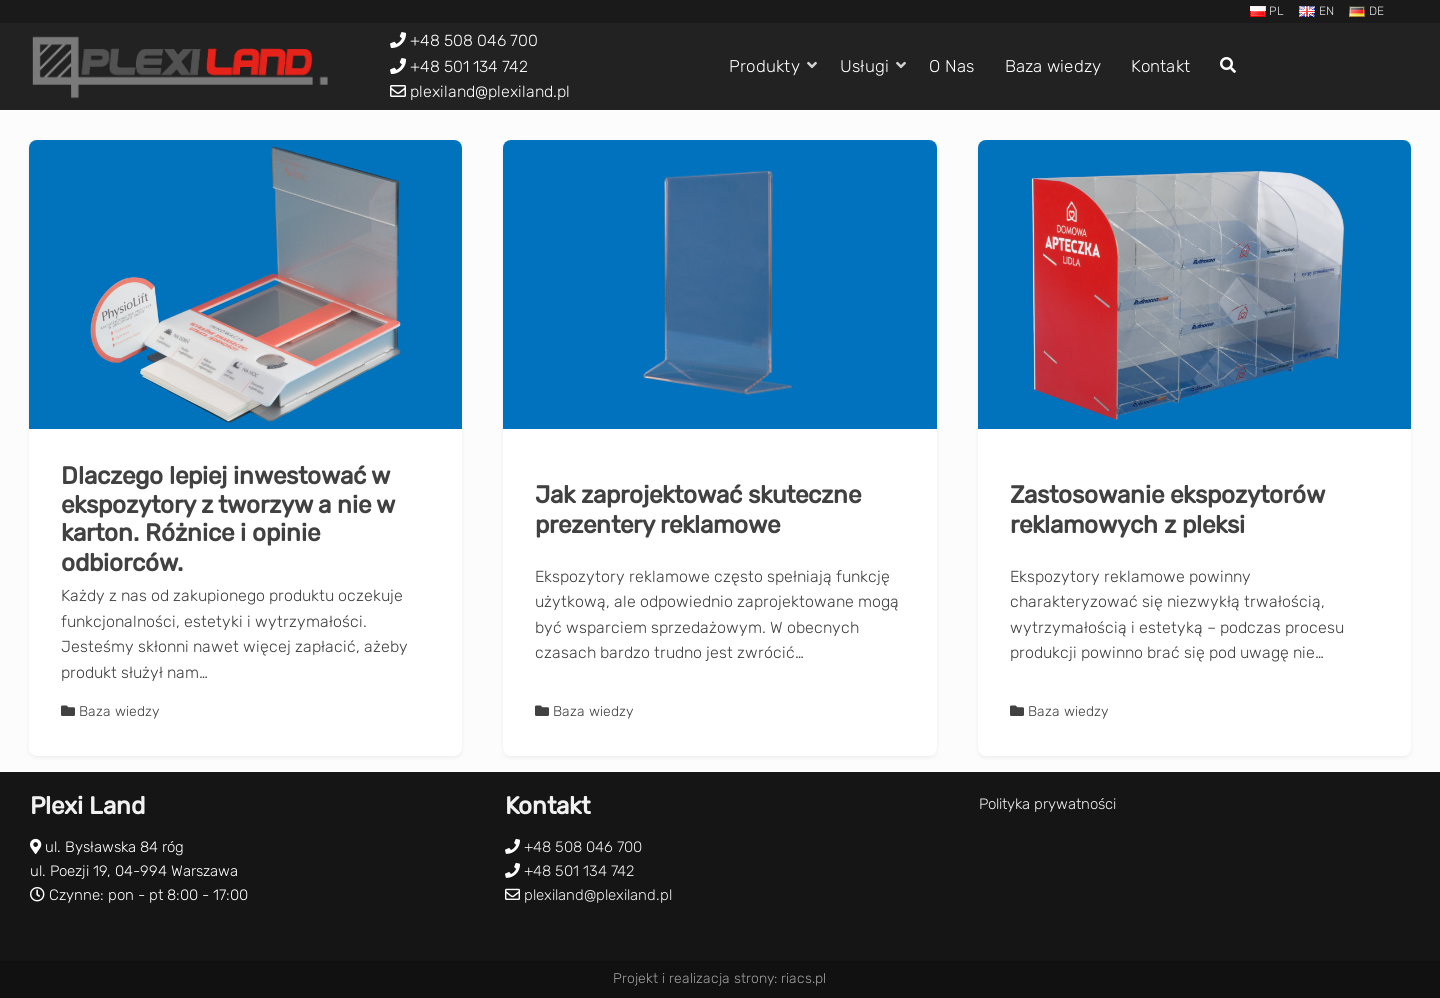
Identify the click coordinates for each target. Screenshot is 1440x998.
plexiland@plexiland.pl (490, 91)
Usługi (865, 66)
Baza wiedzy (1053, 66)
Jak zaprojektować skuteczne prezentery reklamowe (698, 510)
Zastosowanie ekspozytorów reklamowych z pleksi (1167, 510)
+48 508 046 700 (474, 40)
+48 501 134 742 (469, 66)
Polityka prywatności (1047, 804)
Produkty (764, 66)
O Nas (951, 66)
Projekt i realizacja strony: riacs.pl (719, 978)
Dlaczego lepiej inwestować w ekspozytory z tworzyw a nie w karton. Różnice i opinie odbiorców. (227, 519)
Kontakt (1160, 66)
